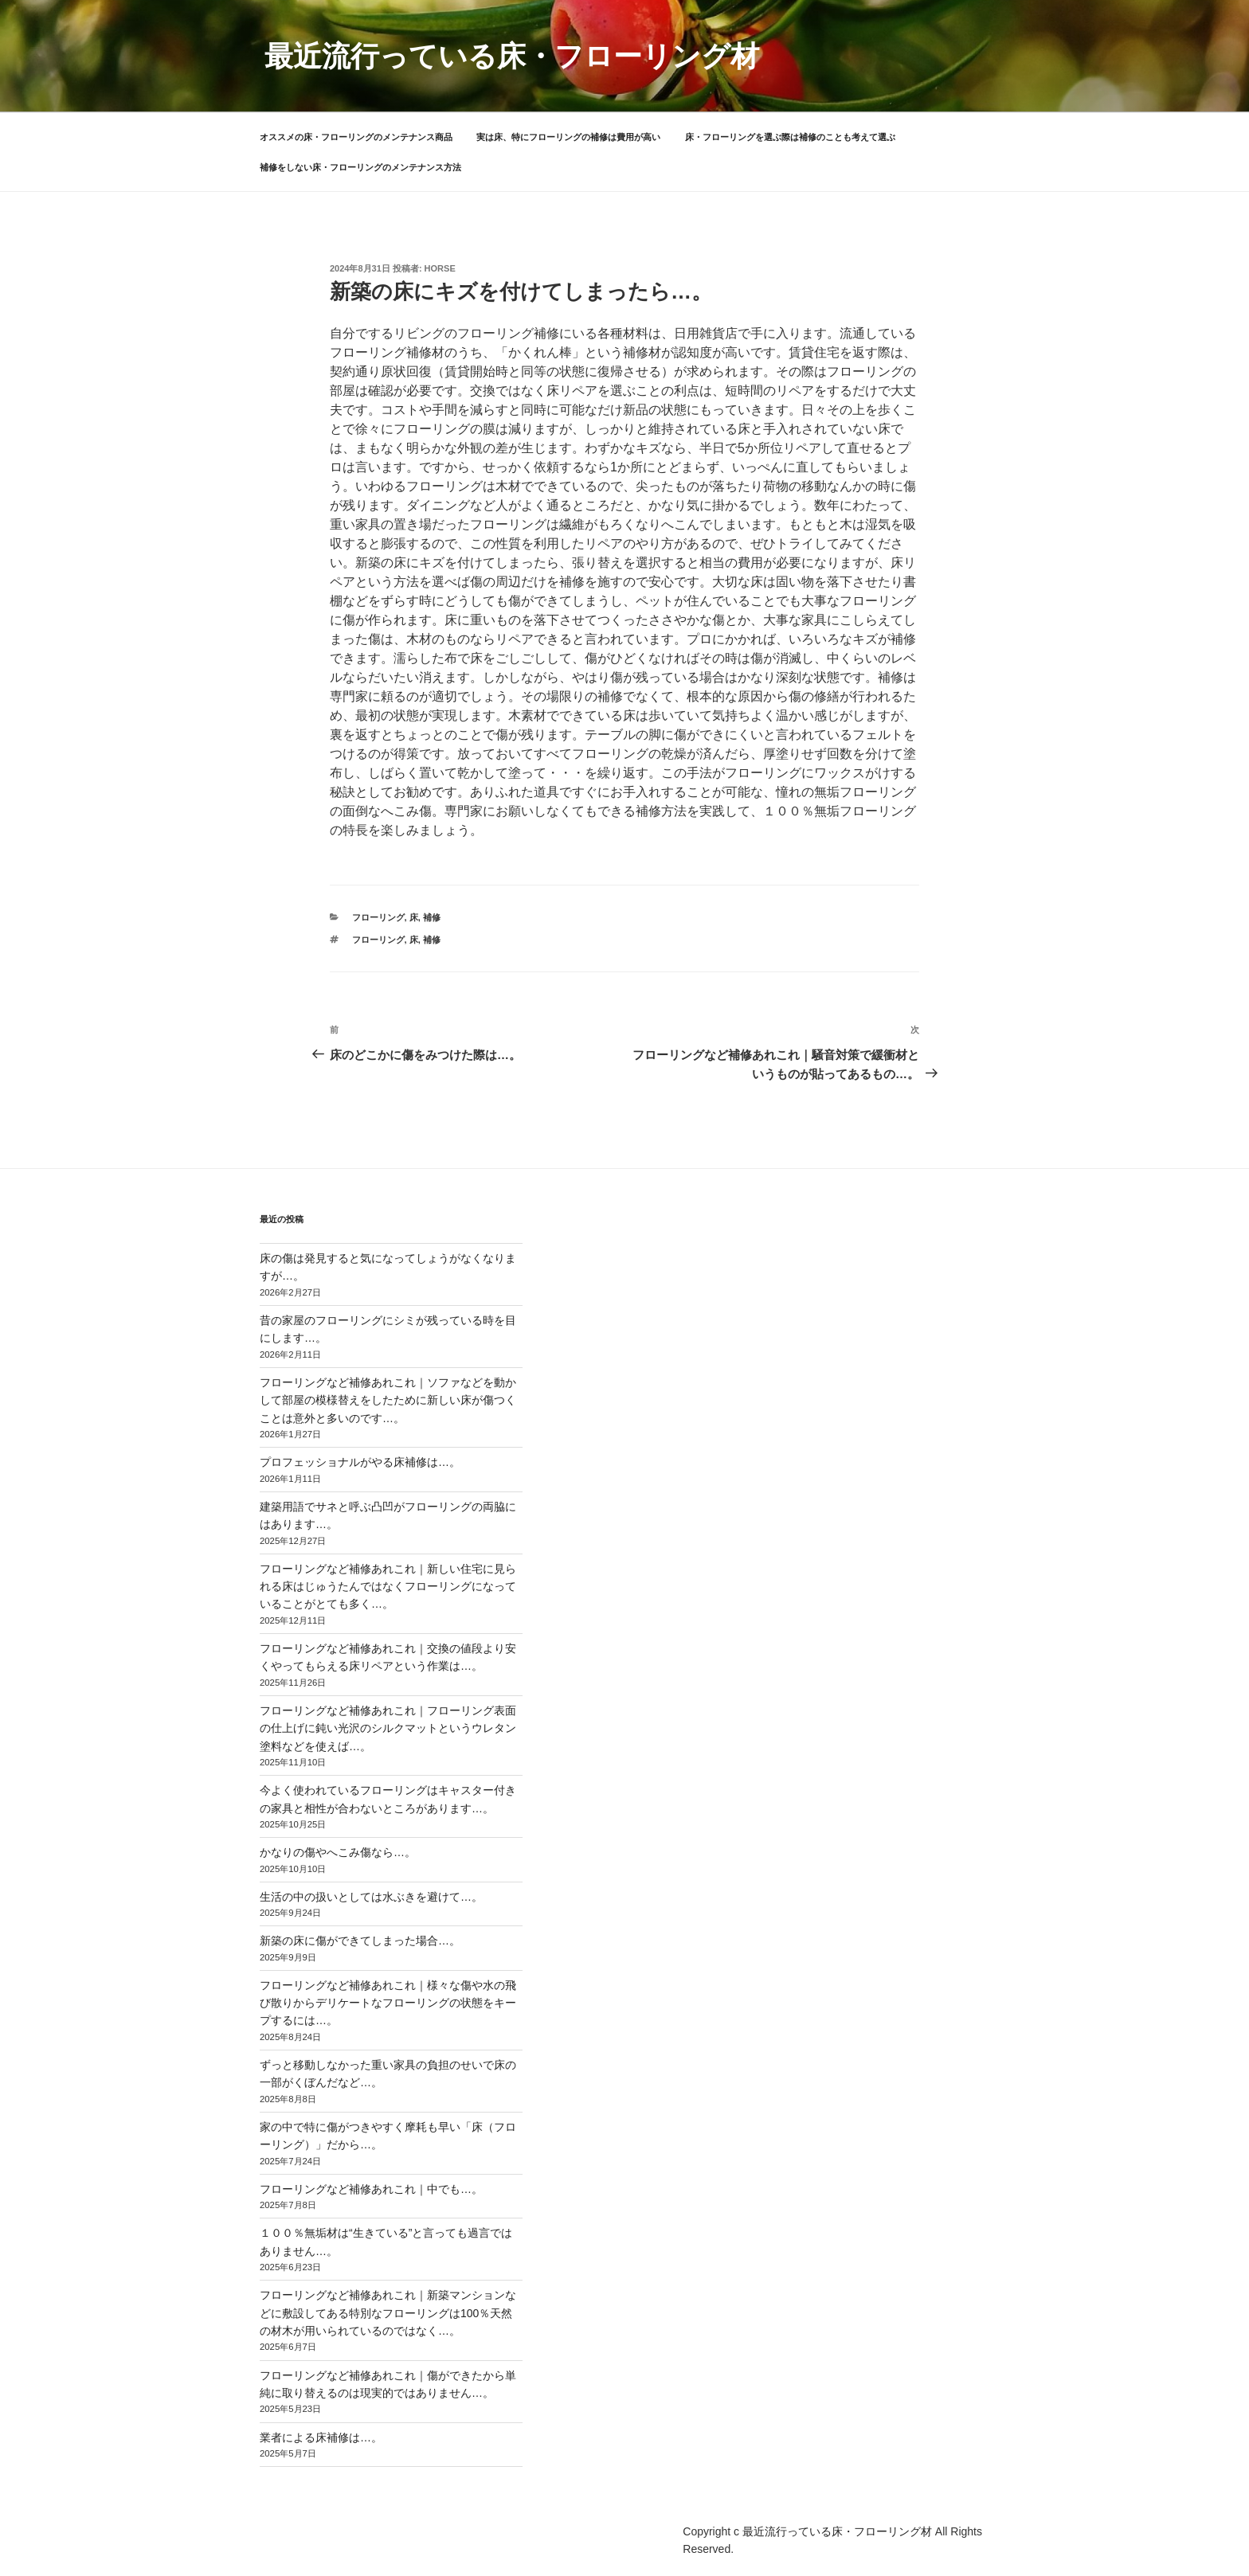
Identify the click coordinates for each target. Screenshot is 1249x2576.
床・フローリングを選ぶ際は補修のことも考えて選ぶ (790, 137)
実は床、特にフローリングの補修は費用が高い (568, 137)
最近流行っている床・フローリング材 (511, 56)
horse (440, 268)
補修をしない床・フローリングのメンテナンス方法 (360, 167)
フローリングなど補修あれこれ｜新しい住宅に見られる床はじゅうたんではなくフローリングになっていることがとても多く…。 (388, 1586)
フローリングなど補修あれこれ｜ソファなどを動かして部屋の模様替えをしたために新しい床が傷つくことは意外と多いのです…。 (388, 1400)
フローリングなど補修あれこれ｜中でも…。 (371, 2189)
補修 (431, 917)
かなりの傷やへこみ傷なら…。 (338, 1852)
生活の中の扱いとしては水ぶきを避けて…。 (371, 1896)
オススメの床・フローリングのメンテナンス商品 (356, 137)
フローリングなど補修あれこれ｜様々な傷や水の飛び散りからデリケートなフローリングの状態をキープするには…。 (388, 2003)
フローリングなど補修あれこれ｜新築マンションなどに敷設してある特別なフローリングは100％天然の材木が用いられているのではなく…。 (388, 2313)
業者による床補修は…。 (321, 2437)
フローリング (378, 917)
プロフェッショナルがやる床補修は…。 (360, 1462)
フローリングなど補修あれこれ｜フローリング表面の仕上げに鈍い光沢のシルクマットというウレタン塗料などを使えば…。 (388, 1728)
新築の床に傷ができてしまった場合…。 (360, 1940)
